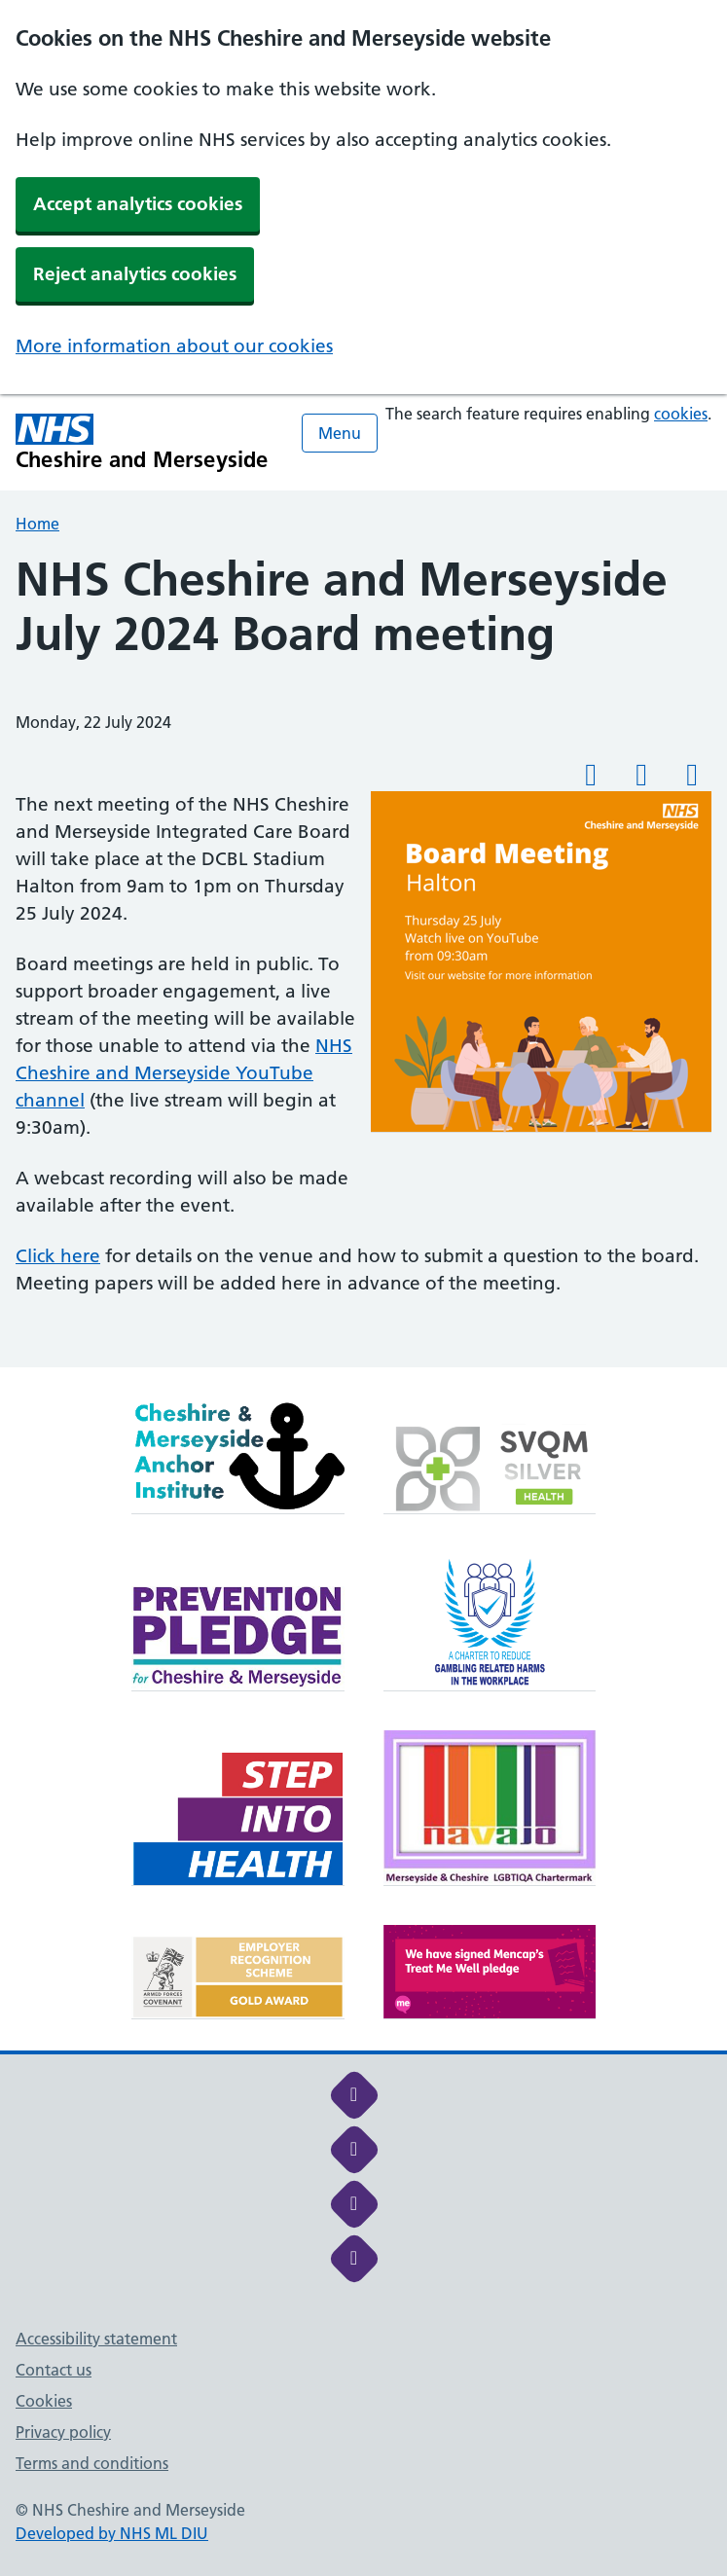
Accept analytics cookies (137, 204)
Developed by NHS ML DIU (112, 2533)
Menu (339, 433)
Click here (58, 1256)
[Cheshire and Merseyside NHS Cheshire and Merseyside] (142, 442)
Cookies (44, 2401)
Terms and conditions (92, 2463)
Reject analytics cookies (134, 274)
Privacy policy (63, 2432)
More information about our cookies (174, 346)
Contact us (53, 2369)
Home (37, 523)
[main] (363, 960)
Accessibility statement (96, 2338)
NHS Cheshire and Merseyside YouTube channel (184, 1072)
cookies (681, 413)
